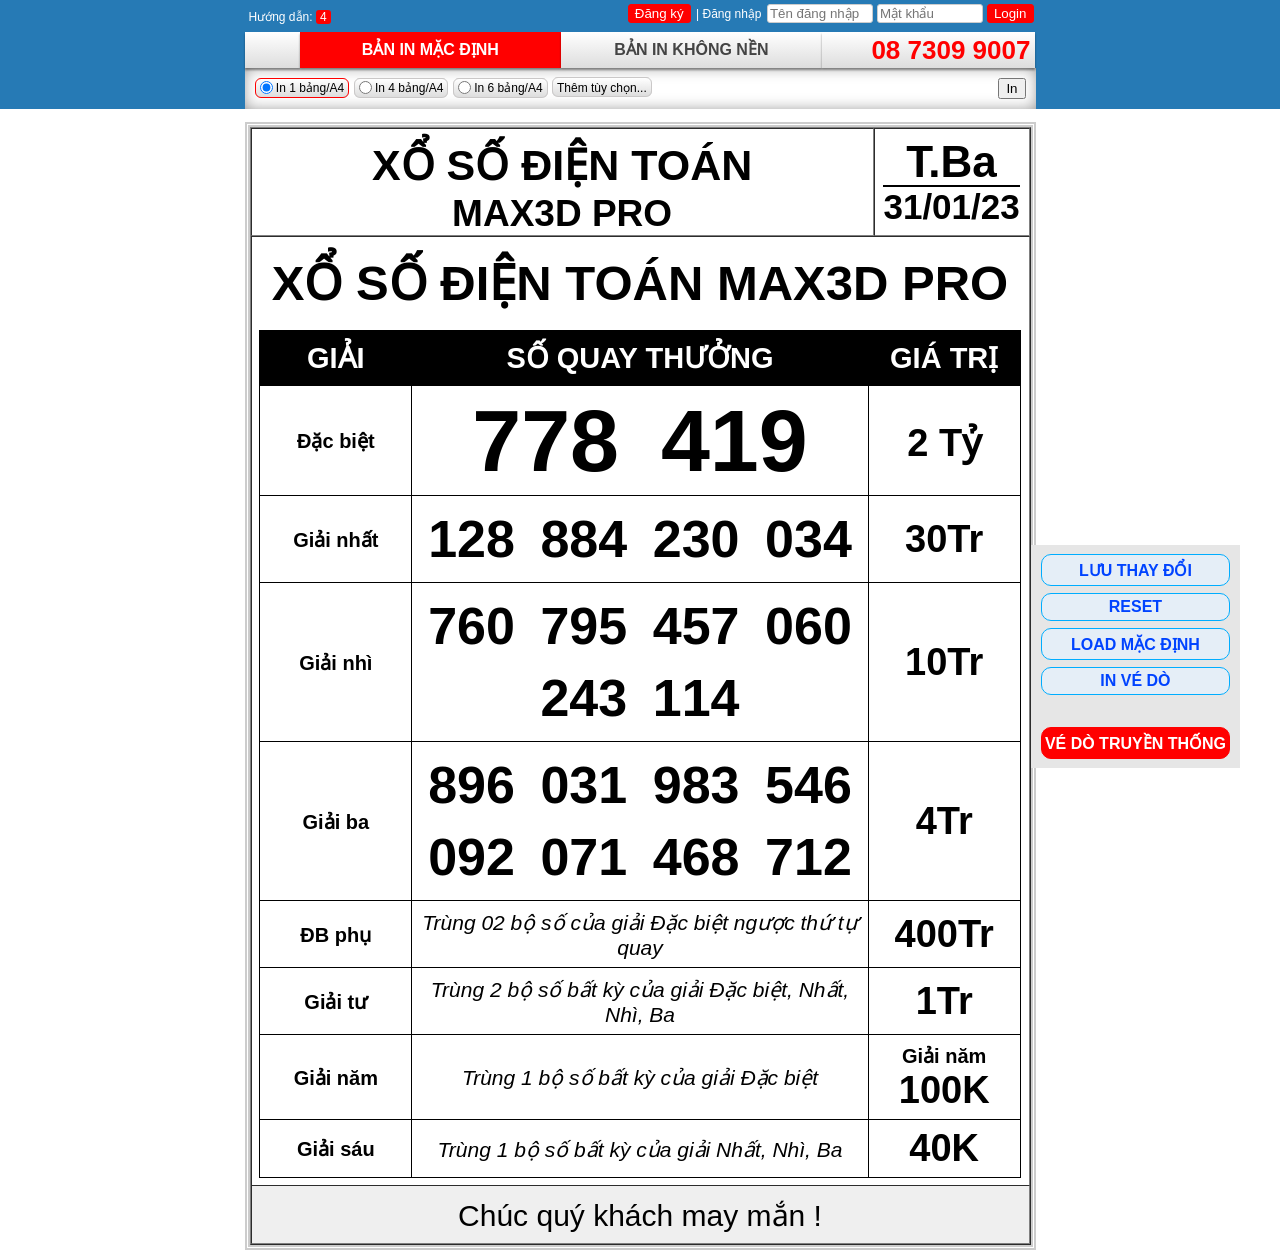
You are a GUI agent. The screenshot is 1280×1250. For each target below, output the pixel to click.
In (1011, 88)
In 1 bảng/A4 (302, 88)
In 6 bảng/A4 (500, 88)
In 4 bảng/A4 (401, 88)
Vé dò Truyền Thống (1135, 743)
